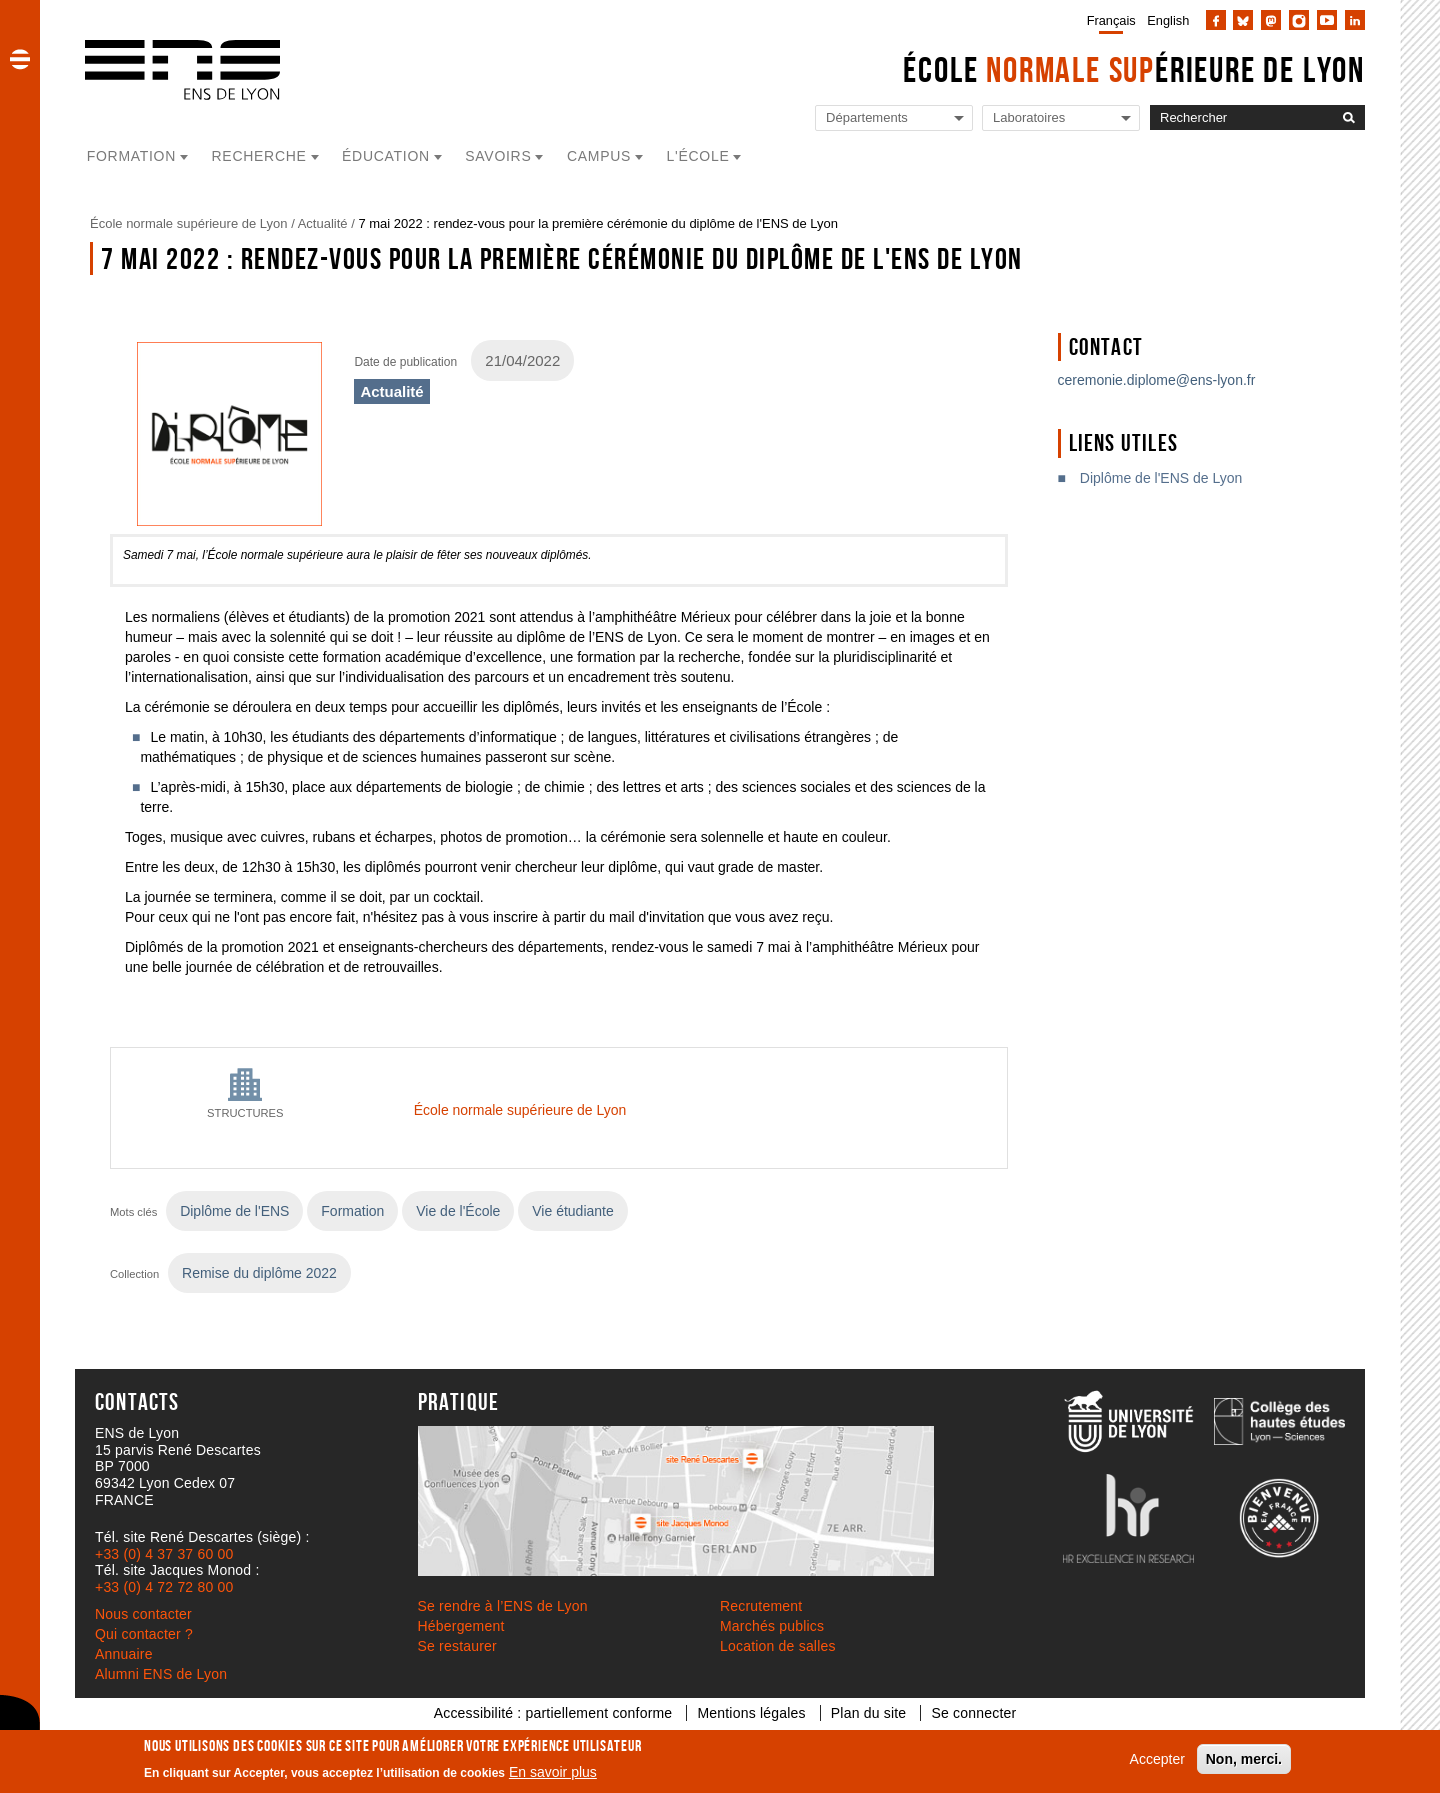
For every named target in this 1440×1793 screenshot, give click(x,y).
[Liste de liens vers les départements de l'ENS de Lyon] (894, 118)
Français (1111, 20)
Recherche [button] (259, 156)
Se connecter (973, 1713)
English (1168, 20)
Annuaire (124, 1654)
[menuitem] (1107, 20)
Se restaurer (457, 1646)
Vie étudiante (572, 1211)
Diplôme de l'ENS (234, 1211)
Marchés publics (772, 1626)
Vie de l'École (458, 1211)
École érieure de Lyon (1134, 69)
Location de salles (778, 1646)
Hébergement (461, 1626)
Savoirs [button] (498, 156)
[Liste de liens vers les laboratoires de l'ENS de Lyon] (1061, 118)
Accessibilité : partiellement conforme (553, 1713)
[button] (20, 59)
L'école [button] (698, 156)
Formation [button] (131, 156)
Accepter (1157, 1759)
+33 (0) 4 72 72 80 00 (164, 1587)
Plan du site (869, 1713)
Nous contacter (143, 1614)
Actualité (323, 223)
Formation (352, 1211)
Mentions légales (751, 1713)
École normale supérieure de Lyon (189, 223)
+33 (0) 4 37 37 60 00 (164, 1554)
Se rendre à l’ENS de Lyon (503, 1606)
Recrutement (761, 1606)
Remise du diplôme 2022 (259, 1273)
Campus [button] (599, 156)
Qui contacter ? (144, 1634)
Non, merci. (1244, 1759)
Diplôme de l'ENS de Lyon (1161, 478)
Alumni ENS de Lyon (161, 1674)
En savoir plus (553, 1772)
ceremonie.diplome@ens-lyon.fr (1157, 380)
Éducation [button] (386, 156)
